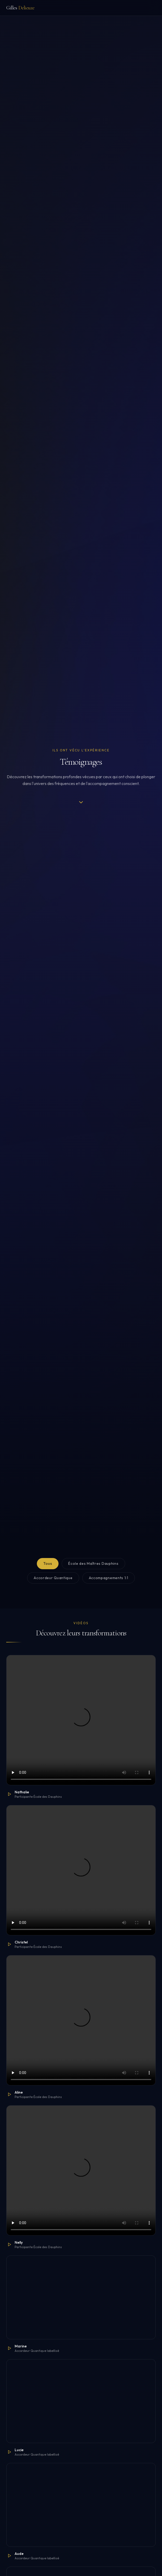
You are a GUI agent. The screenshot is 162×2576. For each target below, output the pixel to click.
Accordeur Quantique (53, 1577)
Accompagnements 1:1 (108, 1577)
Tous (47, 1563)
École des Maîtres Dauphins (93, 1563)
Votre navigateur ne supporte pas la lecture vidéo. (81, 1720)
